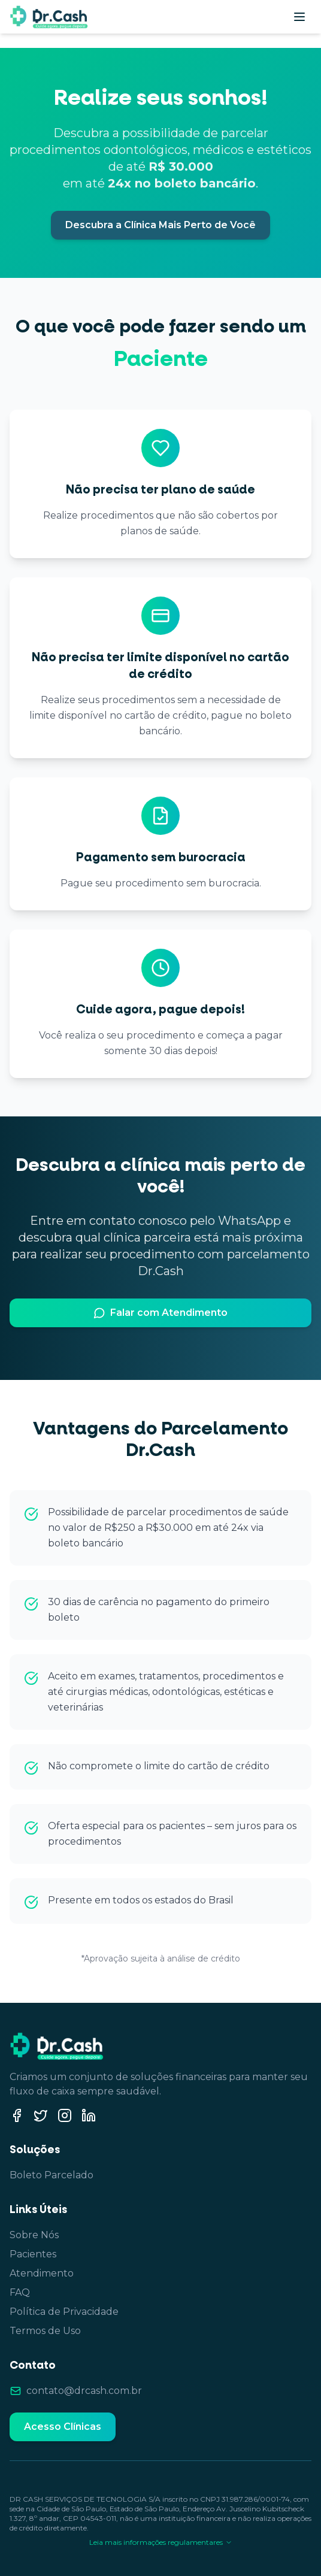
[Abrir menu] (299, 17)
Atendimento (42, 2273)
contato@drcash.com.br (84, 2390)
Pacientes (33, 2254)
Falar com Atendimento (160, 1313)
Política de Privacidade (64, 2311)
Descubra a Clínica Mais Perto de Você (160, 225)
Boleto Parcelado (51, 2175)
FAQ (20, 2292)
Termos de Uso (45, 2330)
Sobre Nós (34, 2235)
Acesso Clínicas (62, 2426)
